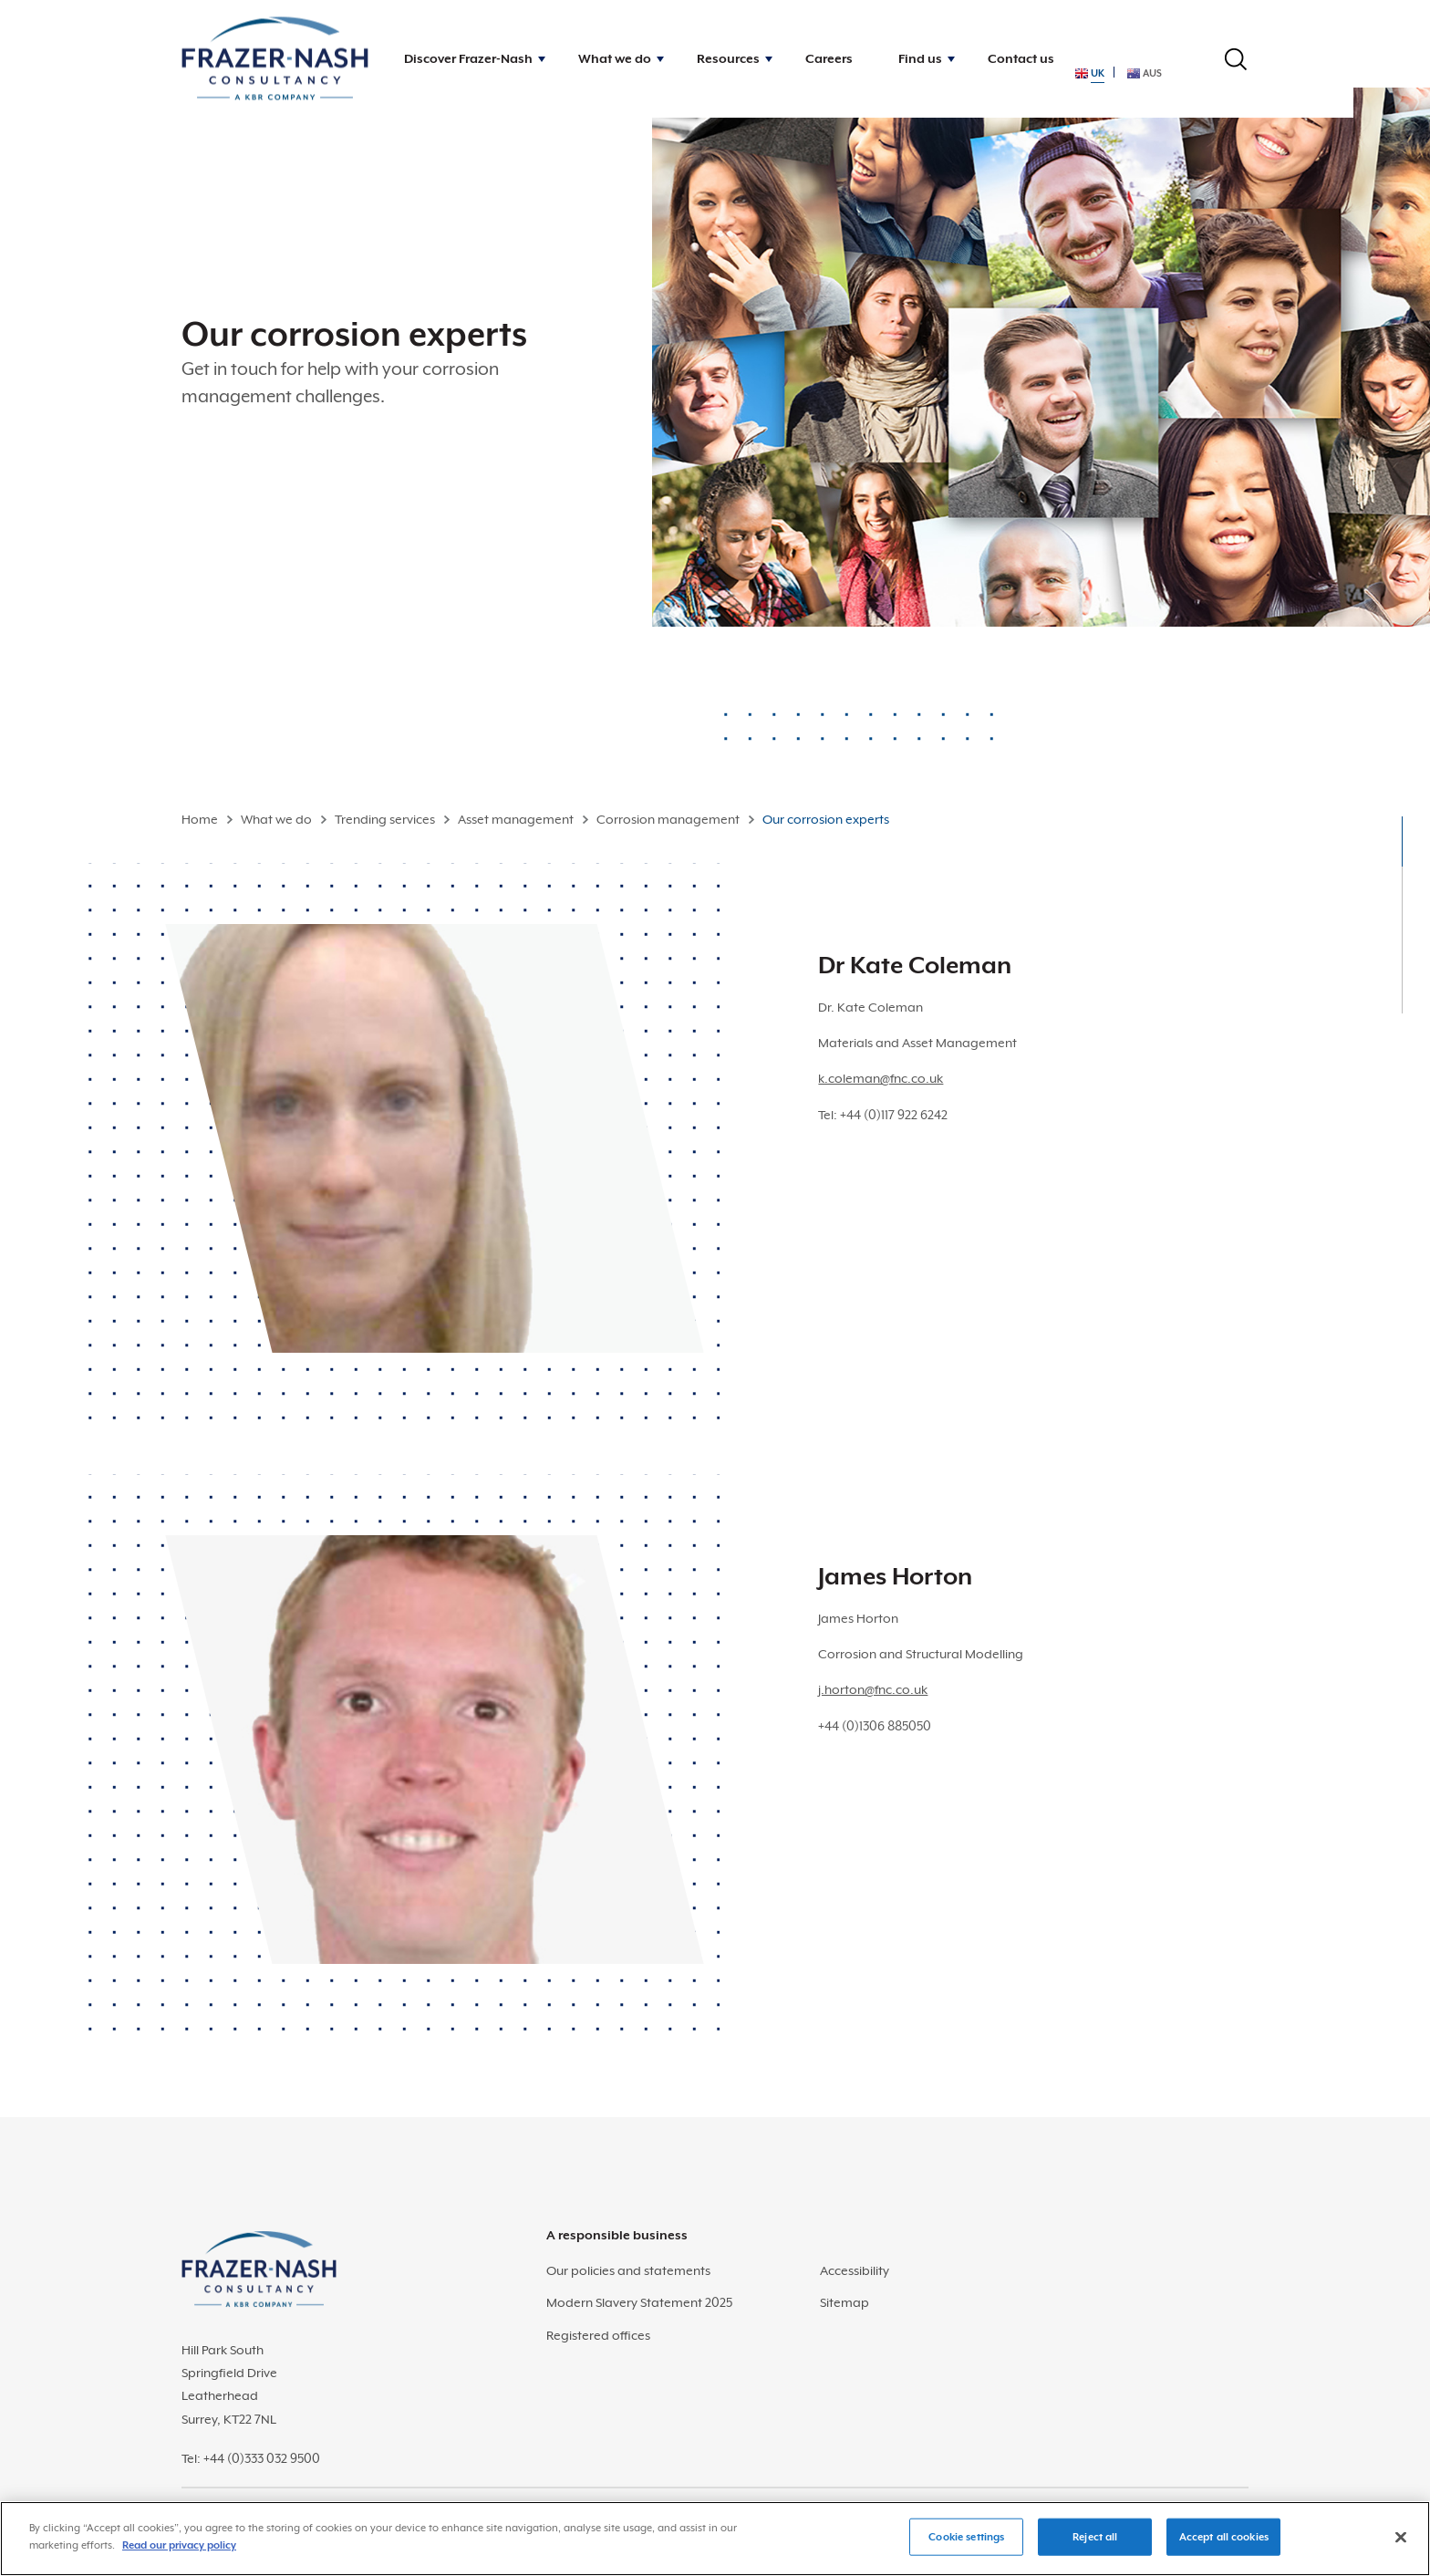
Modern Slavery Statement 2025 (639, 2302)
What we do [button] (614, 58)
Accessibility (854, 2270)
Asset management (516, 819)
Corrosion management (668, 819)
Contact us (1021, 58)
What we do (276, 819)
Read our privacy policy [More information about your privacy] (179, 2556)
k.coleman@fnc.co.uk (880, 1078)
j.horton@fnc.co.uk (872, 1689)
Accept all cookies (1224, 2547)
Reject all (1094, 2547)
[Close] (1401, 2548)
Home (199, 819)
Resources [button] (728, 58)
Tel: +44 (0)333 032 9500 (250, 2458)
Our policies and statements (628, 2270)
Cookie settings (966, 2547)
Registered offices (598, 2335)
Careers (829, 58)
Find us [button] (920, 58)
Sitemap (844, 2302)
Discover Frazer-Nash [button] (468, 58)
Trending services (385, 819)
